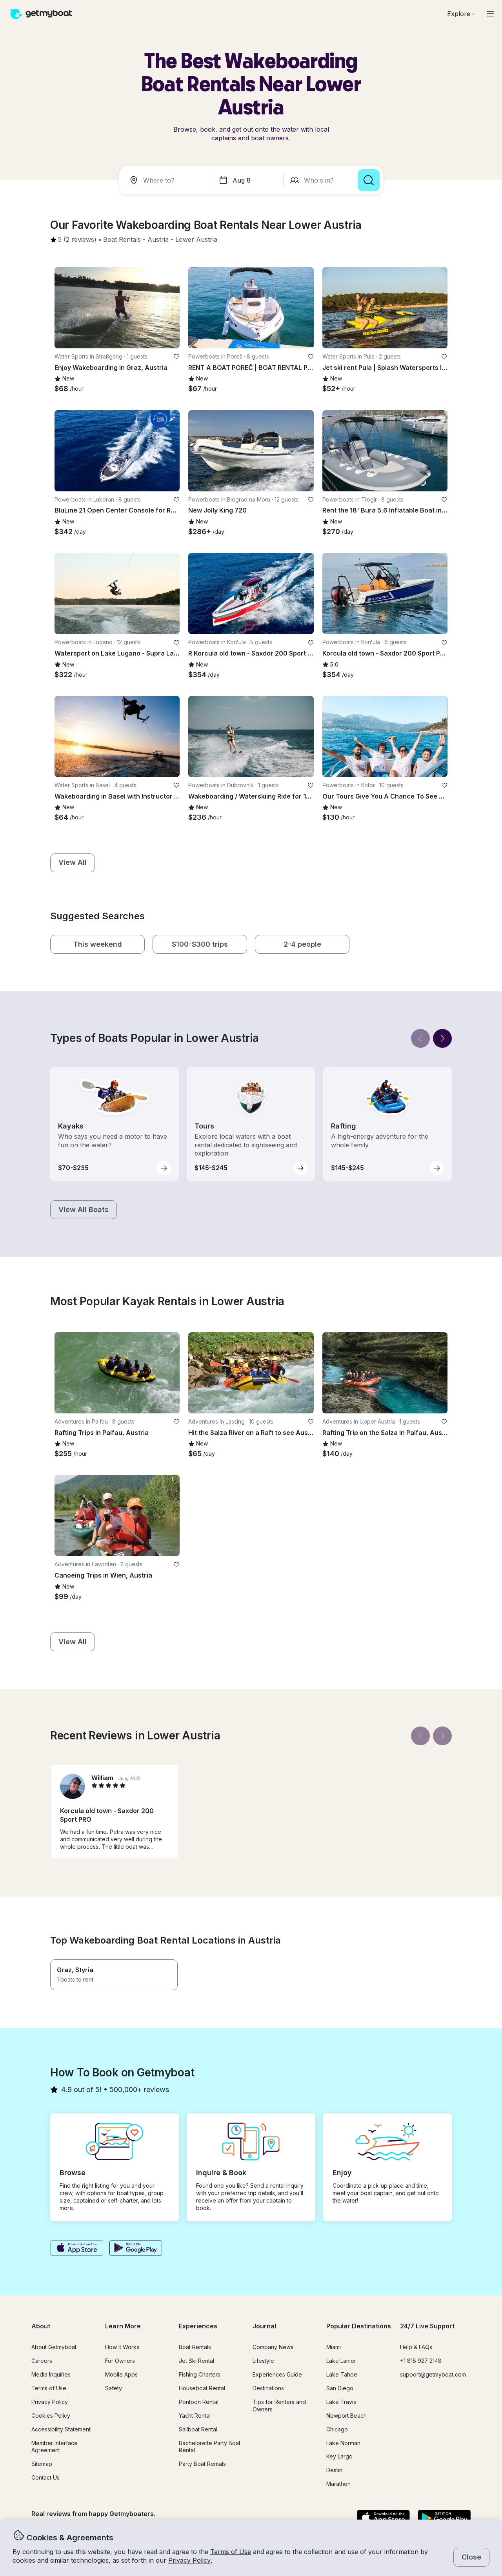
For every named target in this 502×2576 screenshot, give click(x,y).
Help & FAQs (416, 2347)
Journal (264, 2326)
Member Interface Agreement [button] (54, 2447)
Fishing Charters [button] (199, 2374)
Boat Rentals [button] (195, 2347)
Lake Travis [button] (341, 2401)
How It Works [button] (122, 2347)
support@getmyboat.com (433, 2374)
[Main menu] (490, 13)
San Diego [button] (339, 2388)
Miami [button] (333, 2347)
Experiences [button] (198, 2326)
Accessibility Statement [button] (61, 2429)
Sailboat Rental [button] (198, 2429)
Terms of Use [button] (230, 2552)
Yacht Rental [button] (195, 2415)
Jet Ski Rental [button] (196, 2360)
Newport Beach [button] (346, 2415)
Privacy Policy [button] (189, 2560)
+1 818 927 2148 (421, 2360)
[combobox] (167, 180)
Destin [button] (334, 2470)
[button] (122, 239)
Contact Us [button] (45, 2477)
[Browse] (461, 13)
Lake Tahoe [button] (341, 2374)
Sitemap (41, 2463)
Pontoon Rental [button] (198, 2401)
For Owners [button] (120, 2360)
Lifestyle (263, 2360)
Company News (273, 2347)
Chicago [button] (337, 2429)
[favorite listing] (176, 356)
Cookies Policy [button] (50, 2415)
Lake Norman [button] (343, 2443)
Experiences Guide (277, 2374)
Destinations (268, 2388)
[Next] (442, 1038)
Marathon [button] (338, 2483)
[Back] (420, 1038)
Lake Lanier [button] (341, 2360)
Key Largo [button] (339, 2456)
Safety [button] (113, 2388)
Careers (41, 2360)
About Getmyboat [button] (53, 2347)
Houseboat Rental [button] (202, 2388)
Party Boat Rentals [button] (202, 2463)
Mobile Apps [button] (121, 2374)
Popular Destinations (358, 2326)
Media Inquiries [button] (51, 2374)
